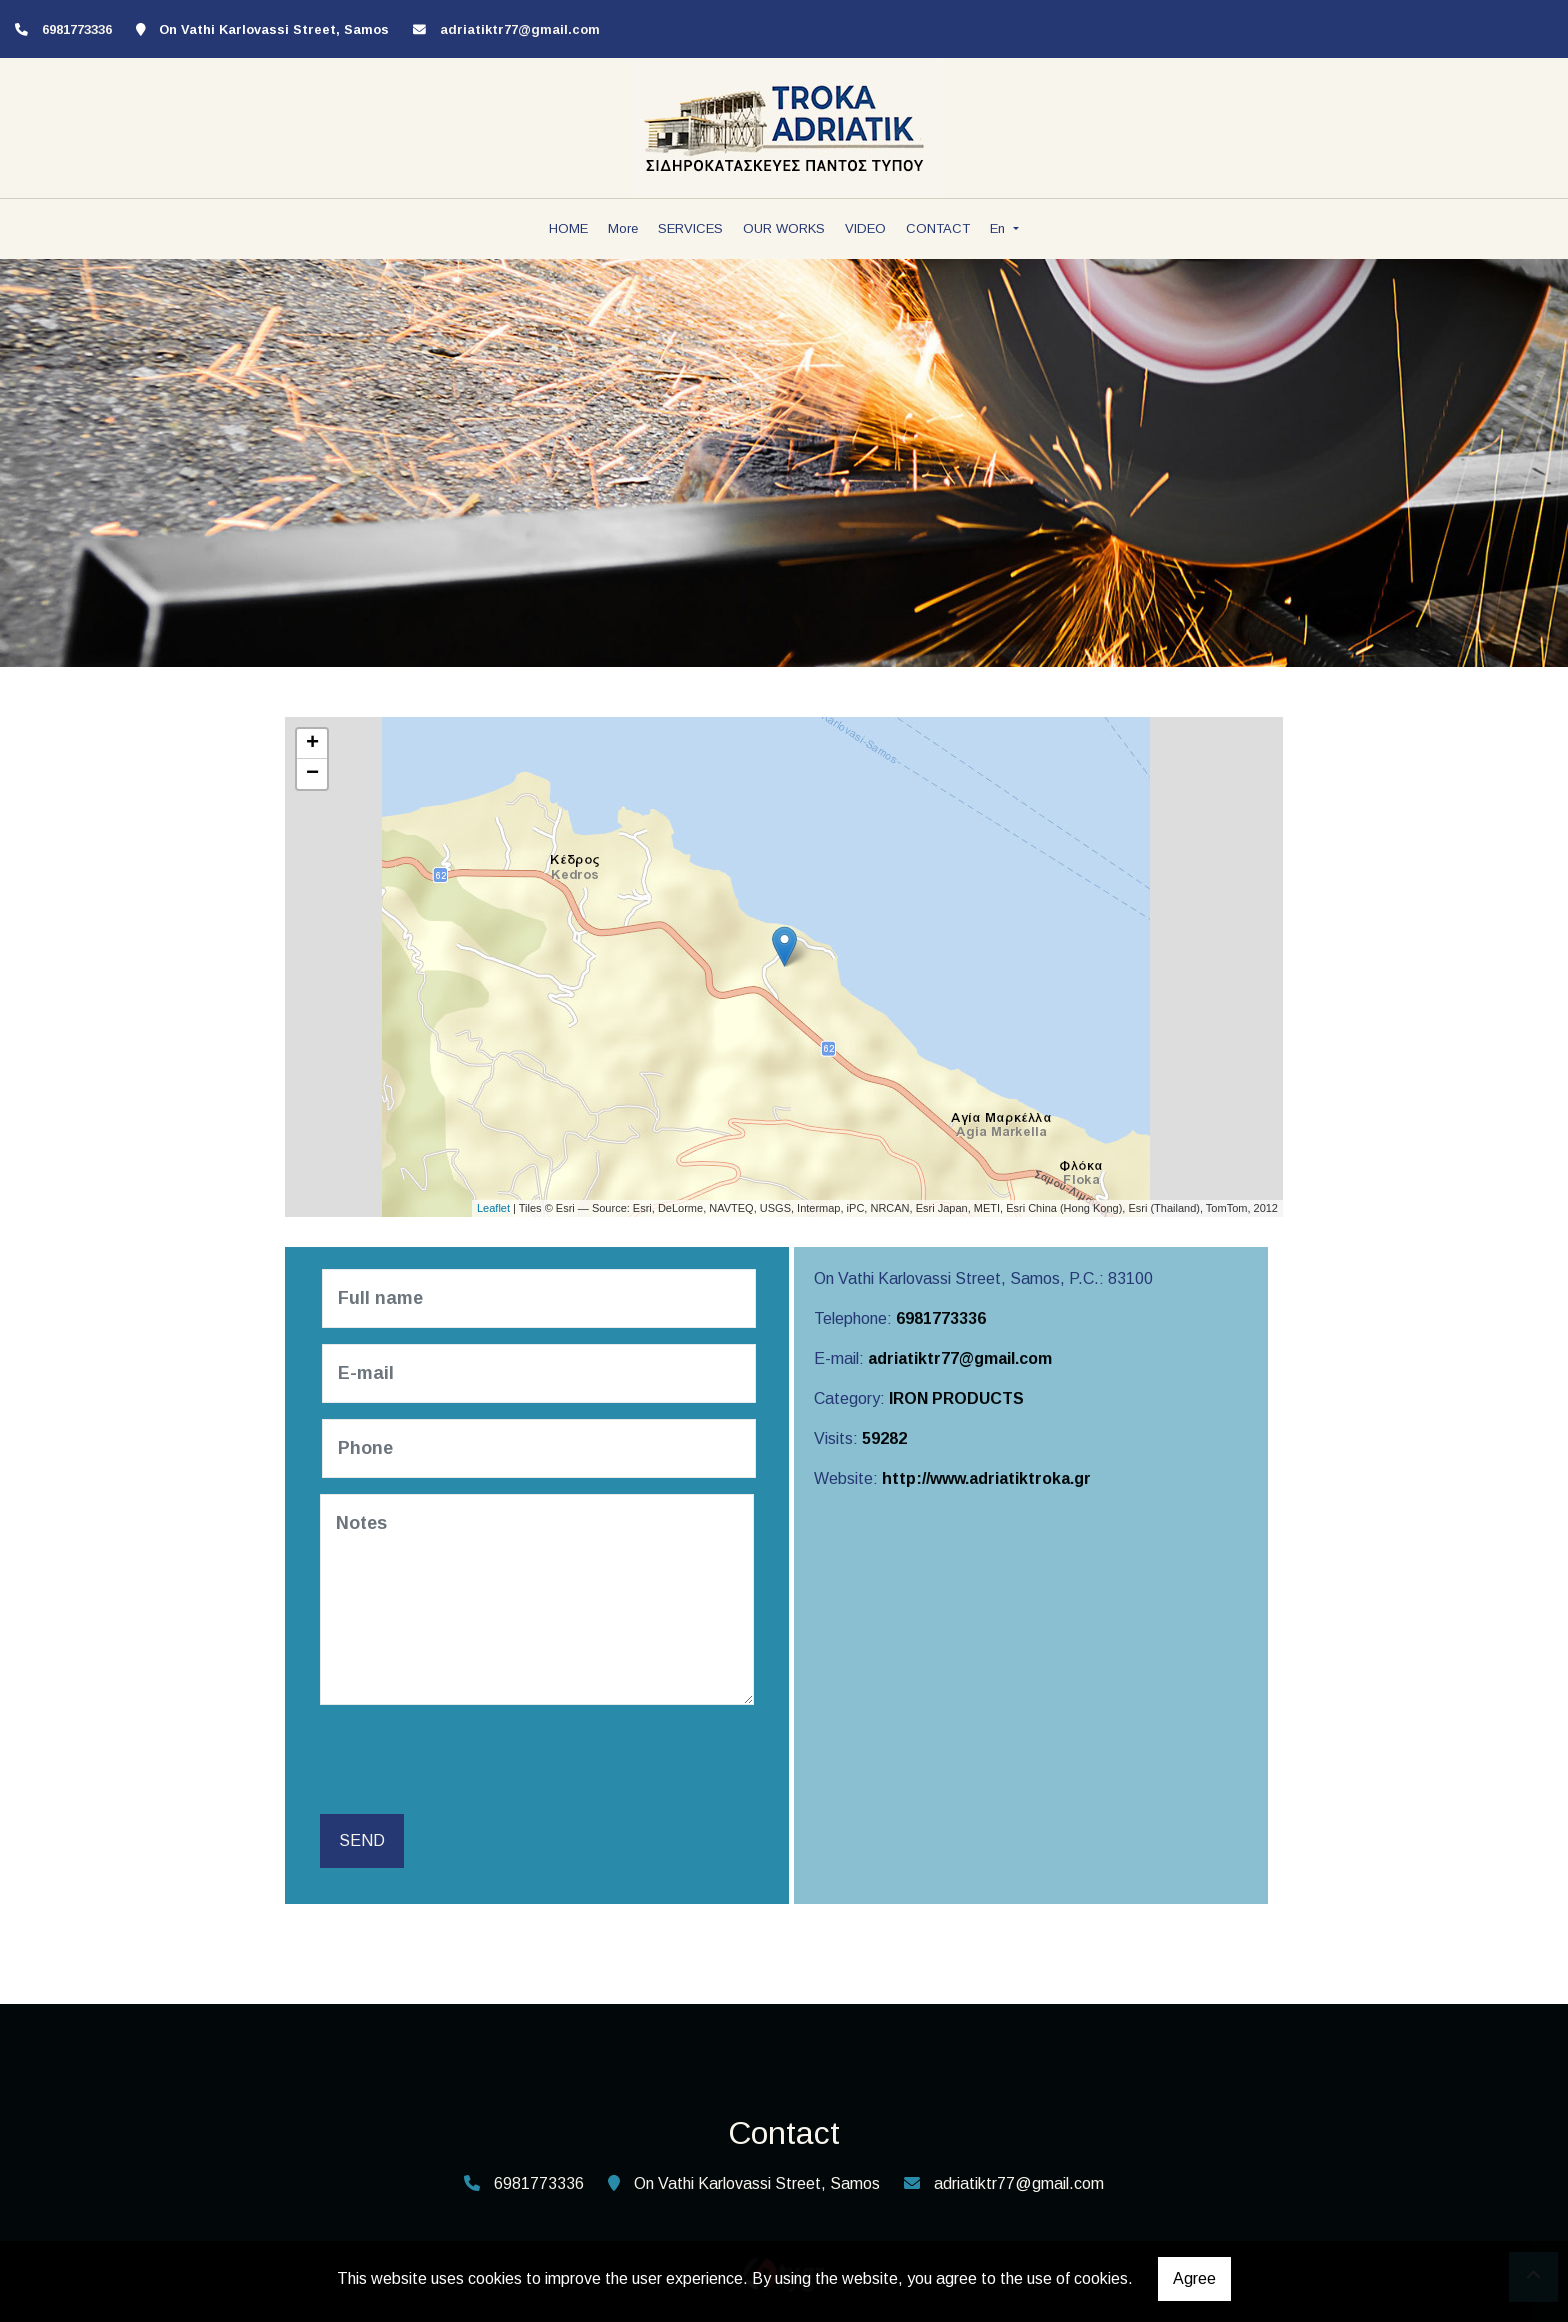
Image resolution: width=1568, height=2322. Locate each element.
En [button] (999, 228)
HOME (568, 228)
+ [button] (312, 744)
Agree (1194, 2278)
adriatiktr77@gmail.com (520, 29)
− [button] (312, 774)
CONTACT (938, 228)
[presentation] (476, 1760)
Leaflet (493, 1208)
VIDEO (865, 228)
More (623, 228)
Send (362, 1840)
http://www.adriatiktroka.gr (986, 1478)
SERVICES (690, 228)
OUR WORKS (784, 228)
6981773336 (941, 1318)
